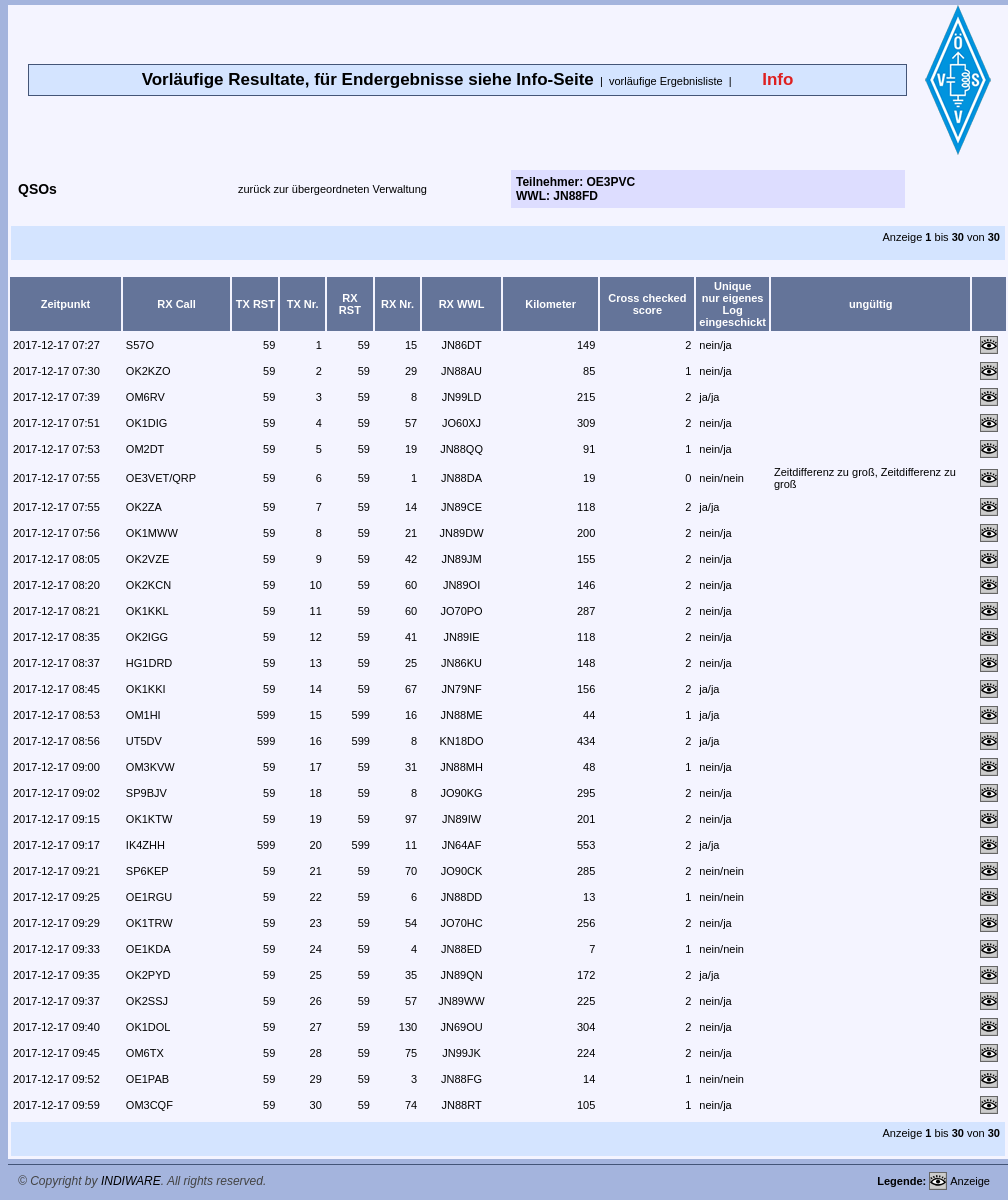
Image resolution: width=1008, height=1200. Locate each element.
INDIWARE (131, 1181)
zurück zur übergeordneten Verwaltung (332, 189)
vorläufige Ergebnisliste (666, 81)
